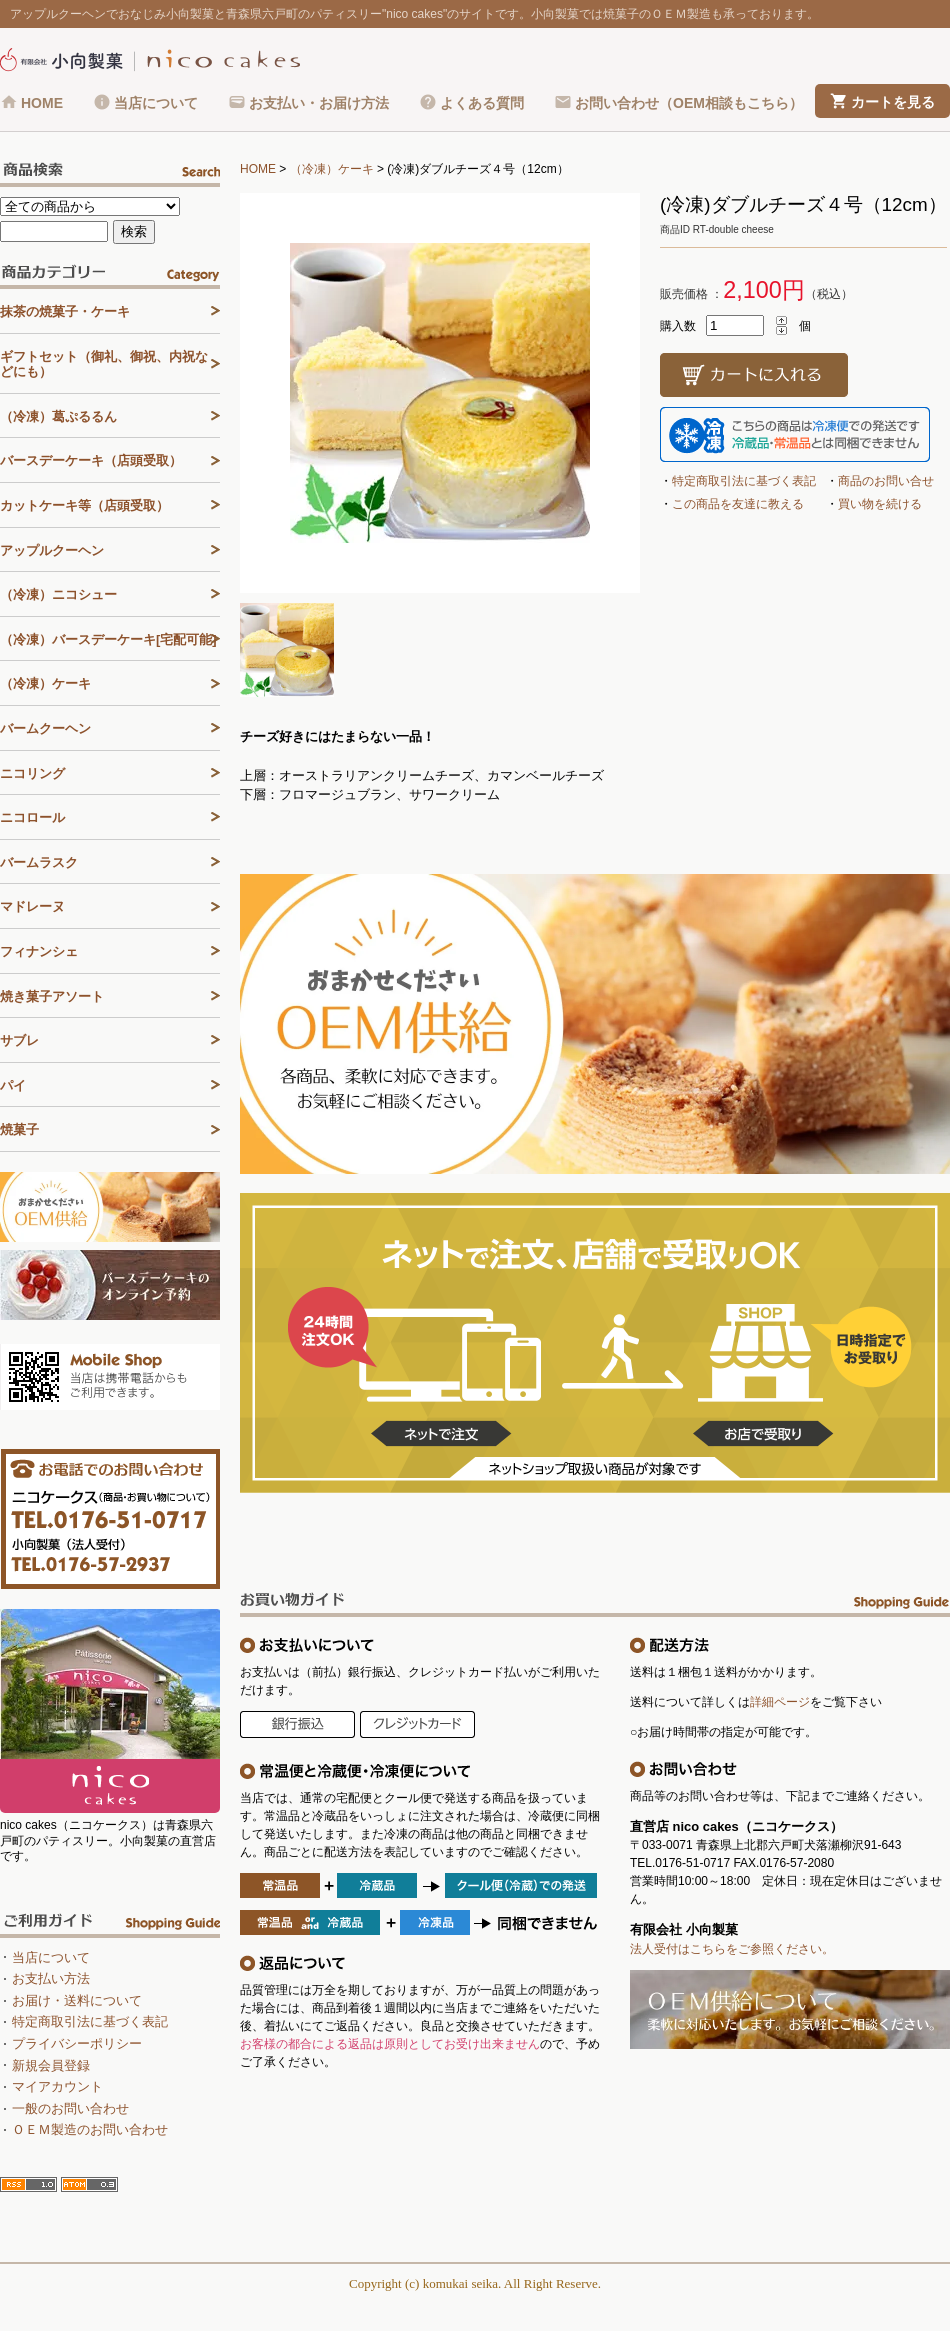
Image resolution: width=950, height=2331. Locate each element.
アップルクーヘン (52, 550)
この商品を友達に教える (738, 504)
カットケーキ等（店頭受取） (84, 505)
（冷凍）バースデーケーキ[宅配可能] (108, 639)
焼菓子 (19, 1129)
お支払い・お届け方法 (319, 103)
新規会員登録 (51, 2065)
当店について (156, 103)
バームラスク (39, 862)
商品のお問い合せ (886, 481)
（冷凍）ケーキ (332, 169)
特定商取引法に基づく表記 (744, 481)
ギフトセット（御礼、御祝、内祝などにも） (104, 364)
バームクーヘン (45, 728)
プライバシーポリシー (77, 2043)
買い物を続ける (880, 504)
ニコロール (32, 817)
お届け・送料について (77, 2000)
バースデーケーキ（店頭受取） (91, 460)
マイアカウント (57, 2086)
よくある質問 (482, 103)
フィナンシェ (39, 951)
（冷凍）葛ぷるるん (58, 416)
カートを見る (893, 102)
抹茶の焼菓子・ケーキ (65, 311)
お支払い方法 (51, 1978)
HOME (42, 103)
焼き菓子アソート (52, 996)
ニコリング (32, 773)
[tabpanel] (440, 393)
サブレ (19, 1040)
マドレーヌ (32, 906)
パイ (13, 1085)
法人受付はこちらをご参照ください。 (732, 1949)
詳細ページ (780, 1702)
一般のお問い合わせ (70, 2108)
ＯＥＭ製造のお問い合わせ (90, 2129)
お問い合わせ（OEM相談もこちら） (689, 103)
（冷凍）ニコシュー (58, 594)
